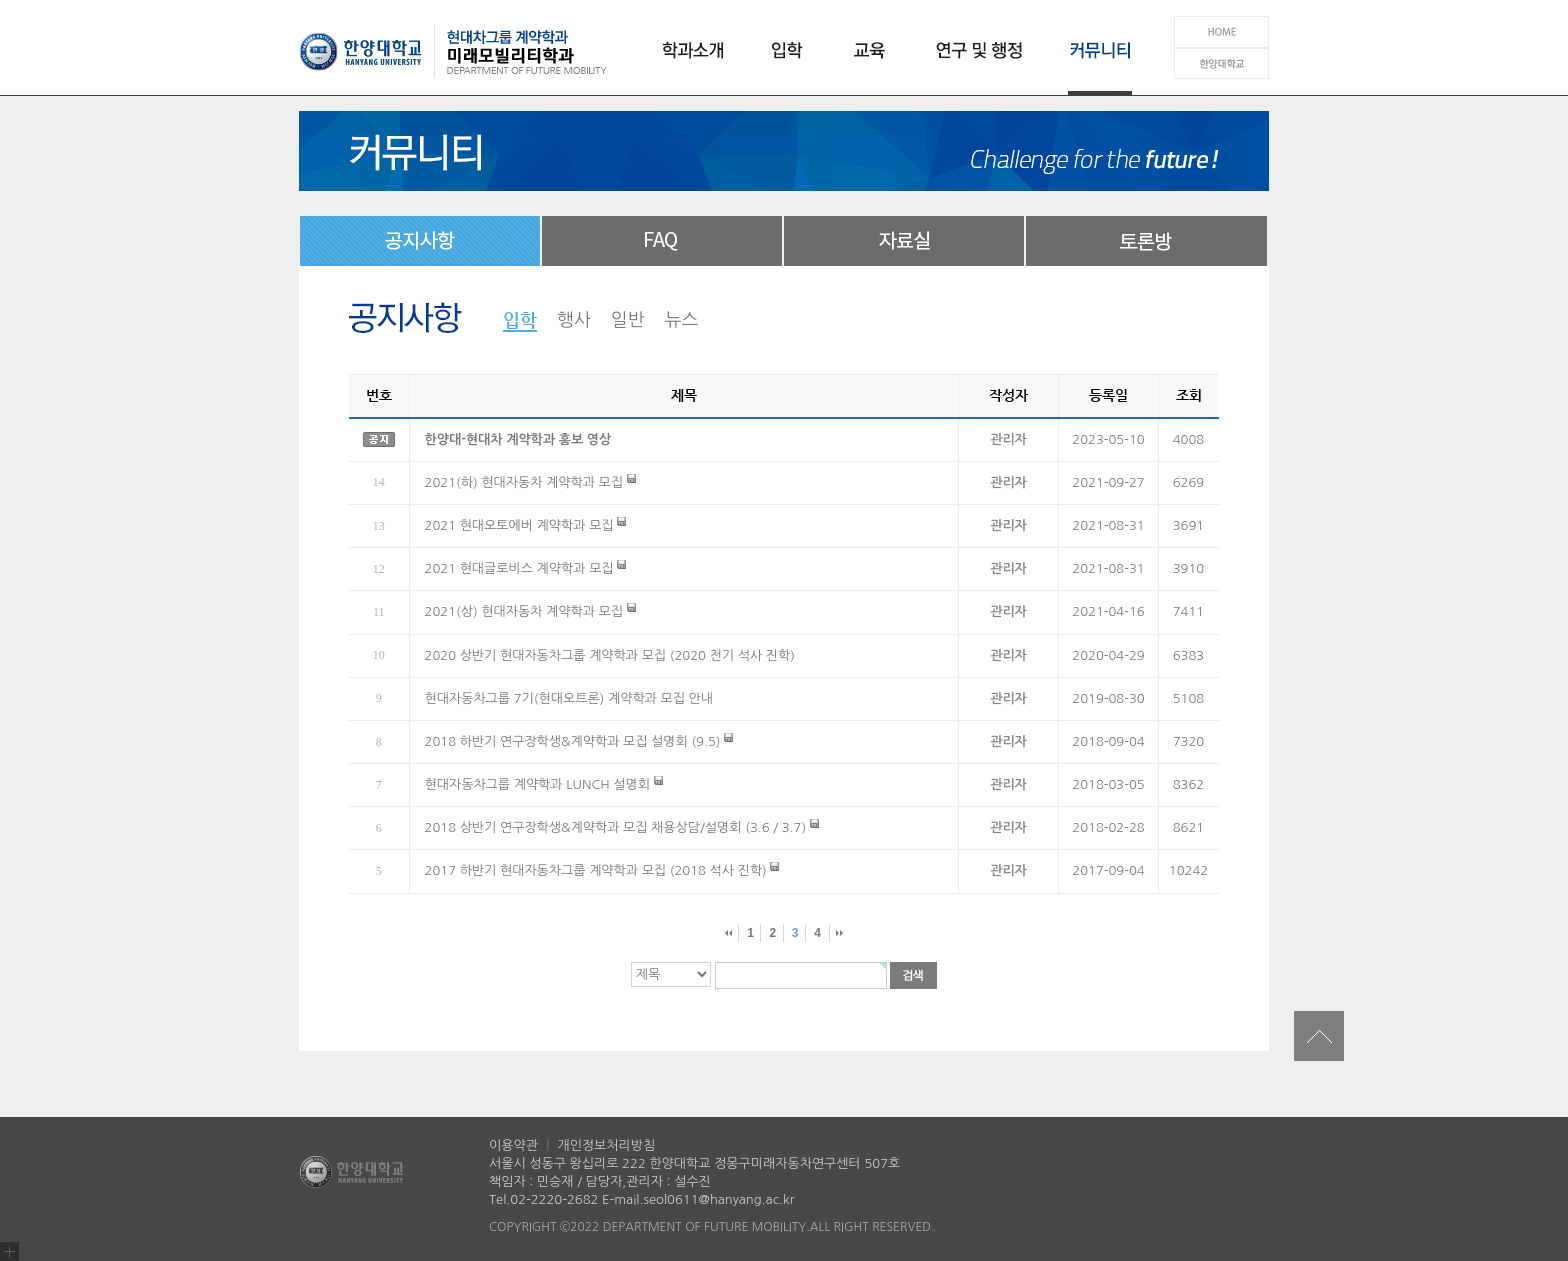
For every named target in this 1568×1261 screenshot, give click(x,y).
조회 (1189, 395)
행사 (574, 320)
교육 (864, 62)
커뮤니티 (1094, 62)
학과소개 (696, 62)
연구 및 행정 (974, 62)
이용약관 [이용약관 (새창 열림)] (515, 1145)
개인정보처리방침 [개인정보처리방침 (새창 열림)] (606, 1145)
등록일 (1108, 395)
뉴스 (682, 320)
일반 (628, 320)
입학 (786, 62)
